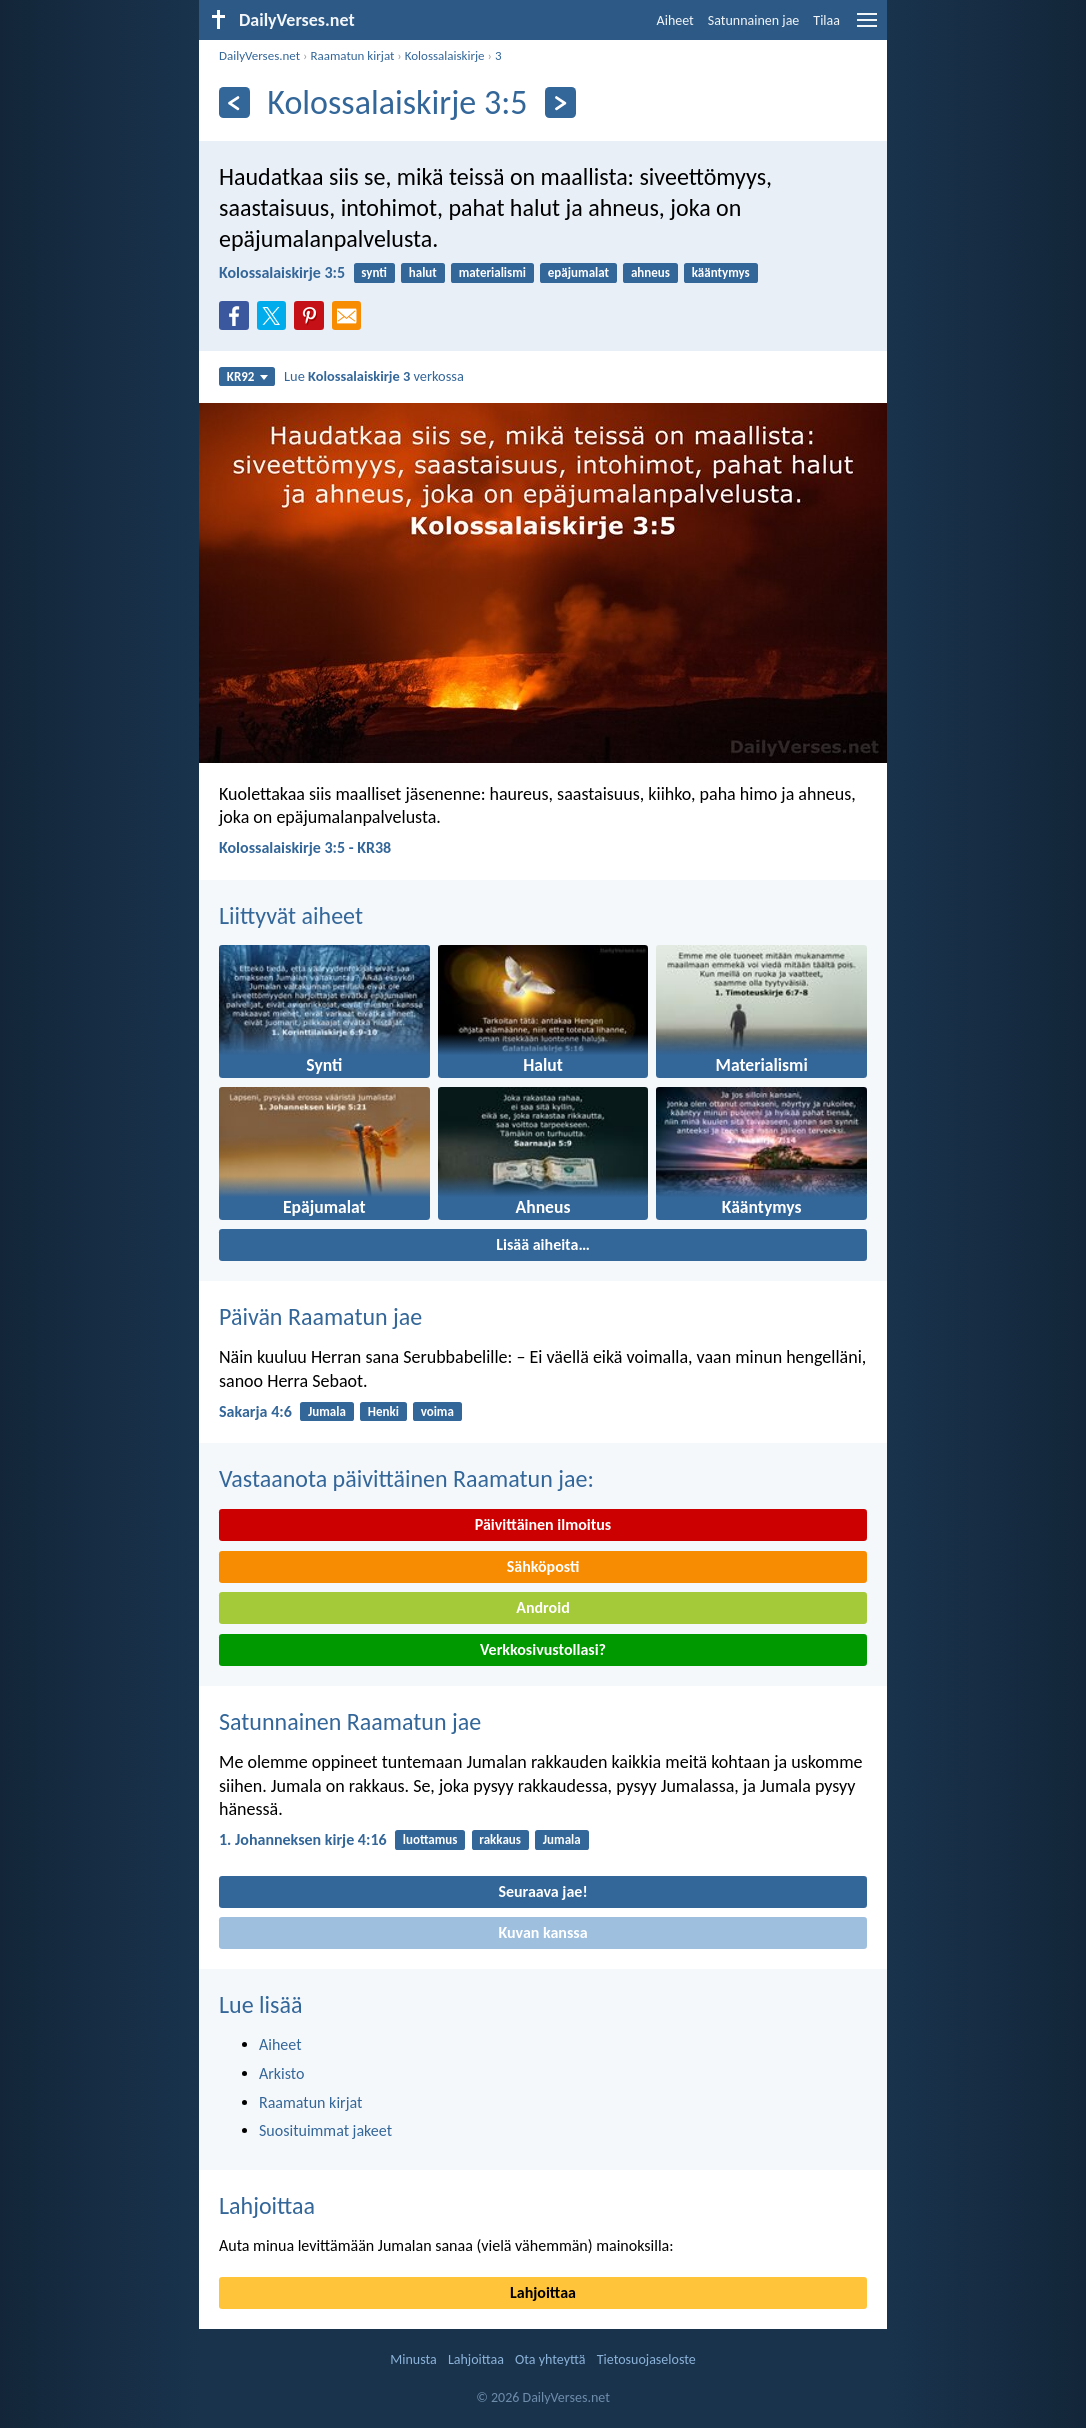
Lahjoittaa (267, 2205)
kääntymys (721, 272)
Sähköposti (543, 1566)
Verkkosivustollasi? (543, 1649)
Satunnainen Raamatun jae (350, 1721)
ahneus (650, 272)
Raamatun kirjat (352, 55)
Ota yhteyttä (550, 2359)
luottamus (430, 1839)
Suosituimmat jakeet (325, 2130)
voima (437, 1411)
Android (542, 1607)
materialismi (492, 272)
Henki (383, 1411)
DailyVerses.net (259, 55)
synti (374, 272)
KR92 (247, 376)
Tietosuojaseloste (646, 2359)
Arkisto (282, 2073)
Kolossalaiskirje (445, 55)
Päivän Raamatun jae (320, 1316)
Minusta (413, 2359)
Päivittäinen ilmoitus (543, 1524)
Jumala (327, 1411)
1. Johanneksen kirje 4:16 (303, 1839)
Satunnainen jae (754, 20)
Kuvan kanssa (542, 1932)
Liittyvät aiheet (291, 915)
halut (423, 272)
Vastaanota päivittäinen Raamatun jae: (406, 1478)
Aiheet (675, 20)
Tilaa (826, 20)
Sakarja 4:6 (255, 1411)
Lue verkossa (374, 376)
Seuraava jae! (542, 1891)
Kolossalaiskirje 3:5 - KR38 (305, 847)
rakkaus (500, 1839)
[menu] (867, 27)
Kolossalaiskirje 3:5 (282, 272)
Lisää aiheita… (543, 1244)
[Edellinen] (234, 102)
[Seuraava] (560, 102)
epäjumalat (578, 272)
